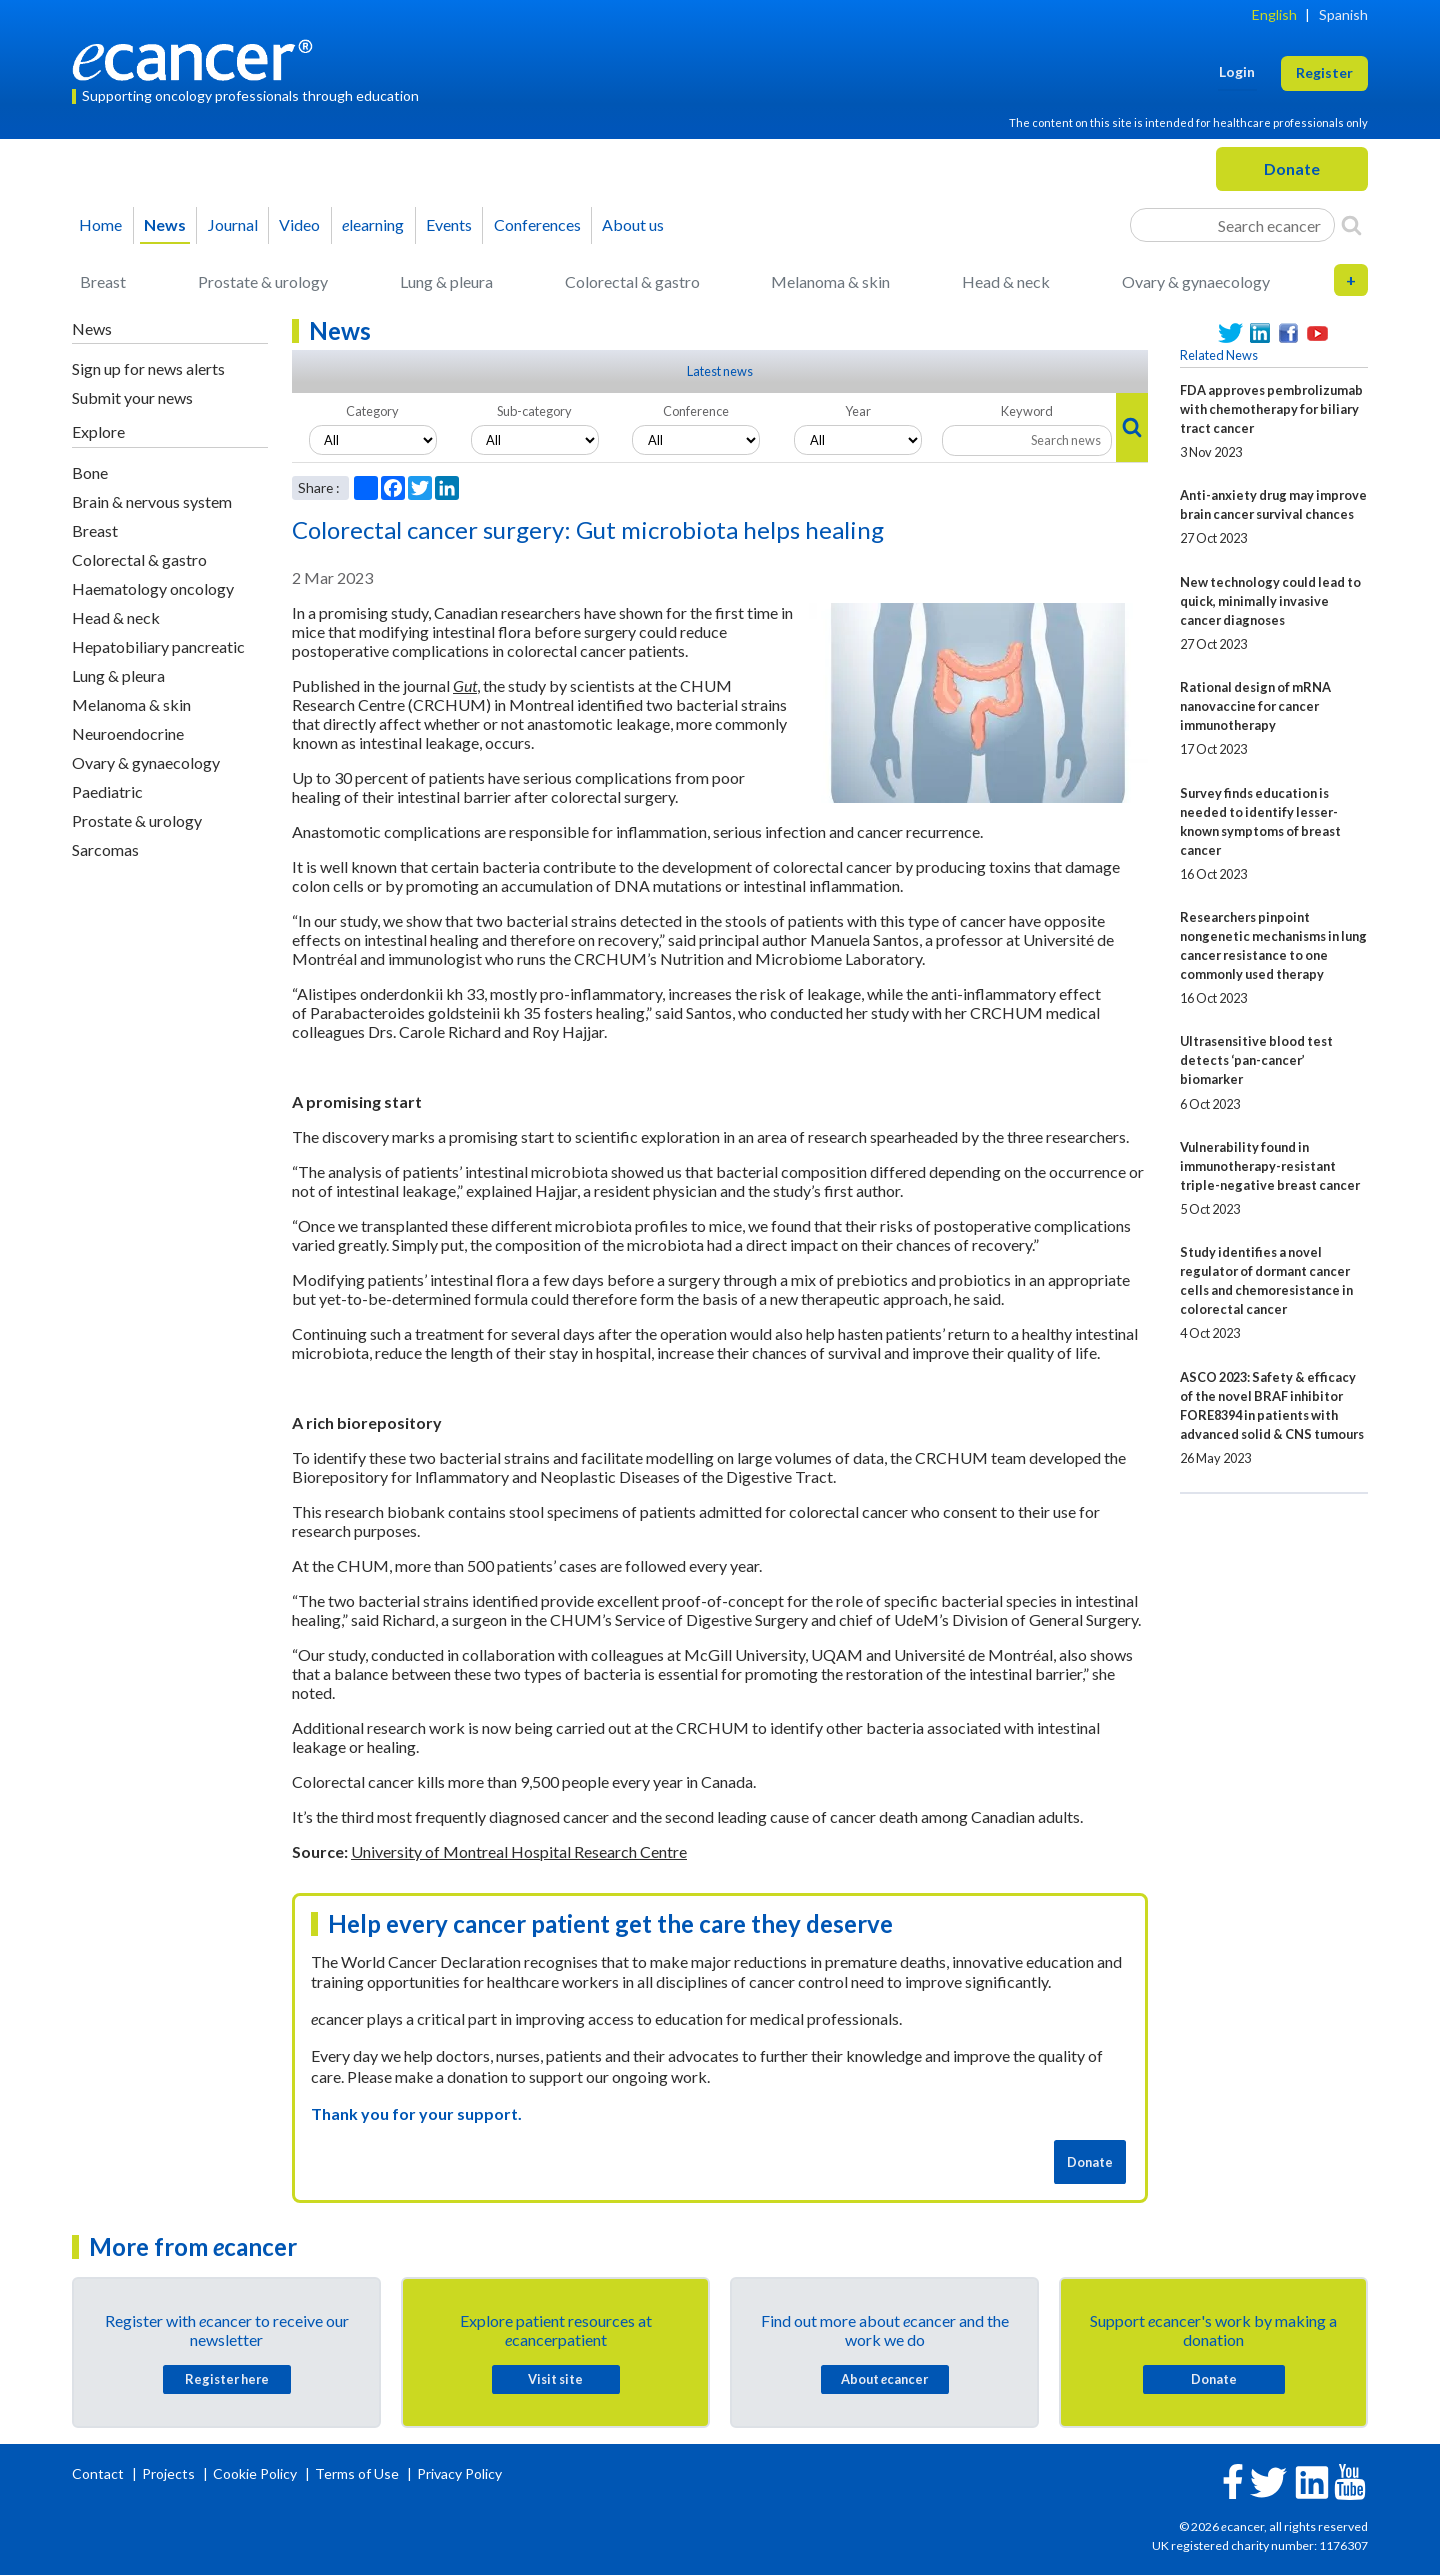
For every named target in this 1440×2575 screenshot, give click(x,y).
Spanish (1343, 14)
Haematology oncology (153, 588)
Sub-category (534, 411)
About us (633, 224)
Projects (170, 2473)
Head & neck (1006, 281)
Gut (465, 685)
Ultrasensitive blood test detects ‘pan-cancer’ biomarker (1256, 1060)
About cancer (884, 2379)
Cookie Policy (255, 2473)
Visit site (555, 2379)
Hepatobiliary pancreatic (158, 646)
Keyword (1027, 411)
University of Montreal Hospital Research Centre (519, 1851)
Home (100, 224)
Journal (233, 224)
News (165, 224)
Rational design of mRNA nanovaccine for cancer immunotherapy (1255, 706)
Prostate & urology (263, 281)
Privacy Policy (459, 2473)
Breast (103, 281)
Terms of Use (357, 2473)
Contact (99, 2473)
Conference (696, 411)
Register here (227, 2379)
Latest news (720, 371)
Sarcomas (105, 849)
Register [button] (1324, 72)
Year (858, 411)
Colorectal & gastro (632, 281)
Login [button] (1237, 71)
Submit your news (132, 397)
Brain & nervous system (152, 501)
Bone (90, 472)
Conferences (537, 224)
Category (372, 411)
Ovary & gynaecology (1196, 281)
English (1274, 14)
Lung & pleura (446, 281)
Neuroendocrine (128, 733)
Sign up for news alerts (148, 368)
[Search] (1351, 225)
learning (373, 224)
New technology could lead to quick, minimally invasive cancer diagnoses (1270, 601)
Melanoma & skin (830, 281)
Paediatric (107, 791)
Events (449, 224)
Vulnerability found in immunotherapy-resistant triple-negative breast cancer (1270, 1166)
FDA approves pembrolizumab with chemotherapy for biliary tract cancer (1271, 409)
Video (299, 224)
